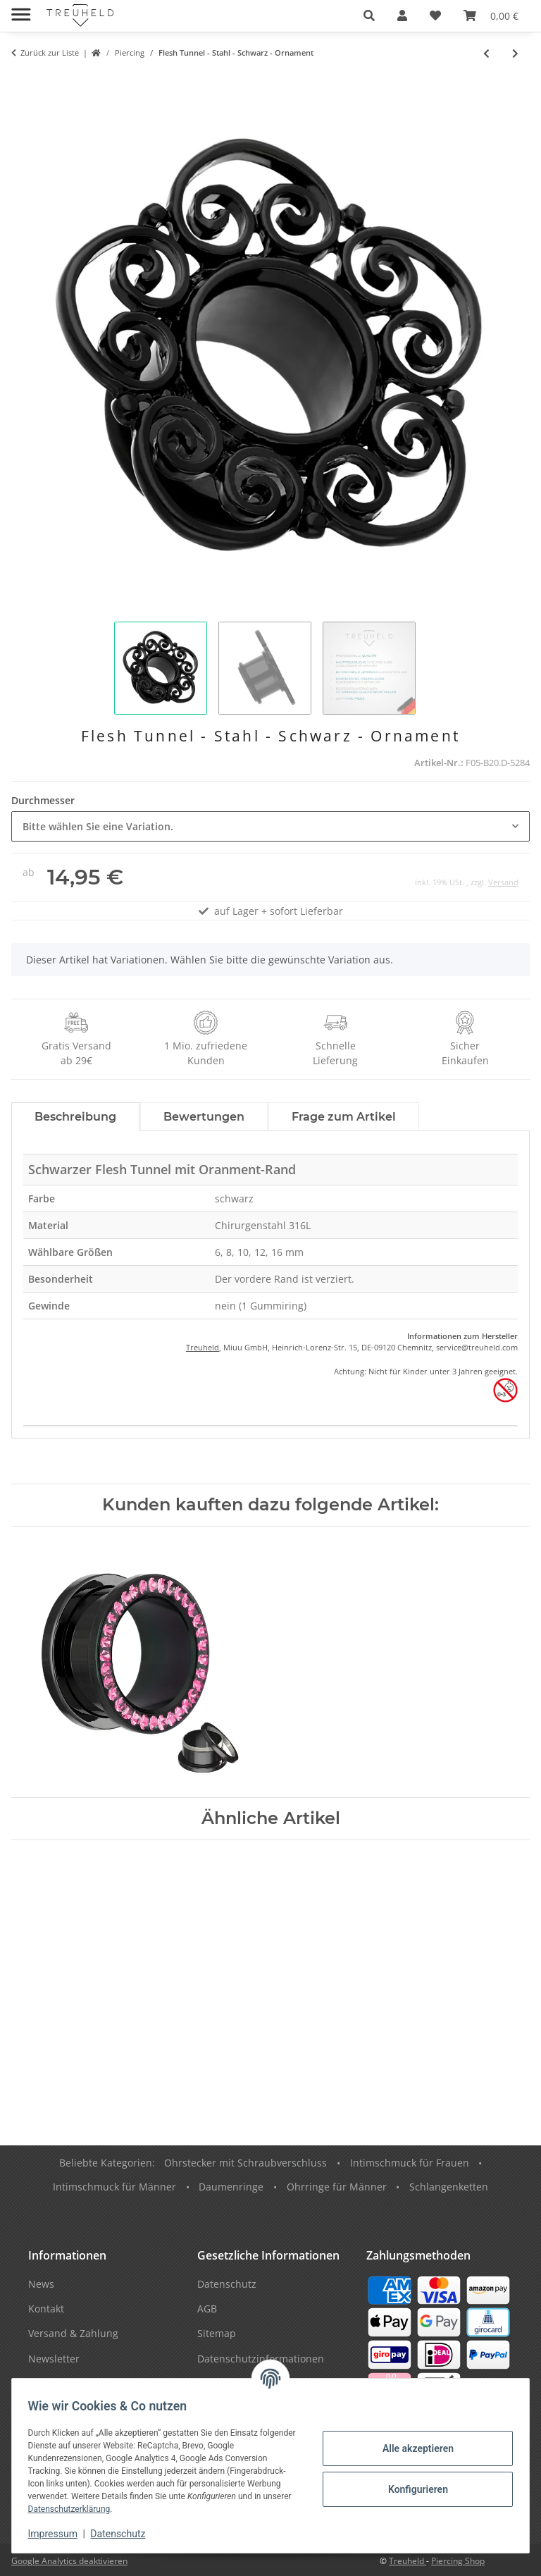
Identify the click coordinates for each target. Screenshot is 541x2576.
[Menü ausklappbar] (20, 9)
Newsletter (54, 2358)
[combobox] (270, 826)
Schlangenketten (448, 2186)
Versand (503, 882)
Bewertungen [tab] (203, 1116)
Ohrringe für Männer (337, 2186)
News (41, 2284)
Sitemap (216, 2333)
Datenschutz (124, 2533)
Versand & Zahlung (73, 2333)
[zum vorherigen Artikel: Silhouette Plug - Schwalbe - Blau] (486, 53)
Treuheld (202, 1347)
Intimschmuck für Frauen (409, 2162)
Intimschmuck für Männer (114, 2186)
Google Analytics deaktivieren (69, 2561)
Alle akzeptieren (411, 2448)
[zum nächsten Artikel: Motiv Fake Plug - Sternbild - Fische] (515, 53)
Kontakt (46, 2308)
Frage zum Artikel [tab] (344, 1116)
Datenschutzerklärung (106, 2509)
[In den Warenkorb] (22, 82)
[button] (369, 15)
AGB (207, 2308)
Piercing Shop (458, 2561)
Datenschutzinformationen (260, 2358)
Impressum (59, 2533)
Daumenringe (231, 2186)
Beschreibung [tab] (75, 1116)
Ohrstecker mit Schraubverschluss (245, 2162)
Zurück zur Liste (49, 52)
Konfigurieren (411, 2489)
